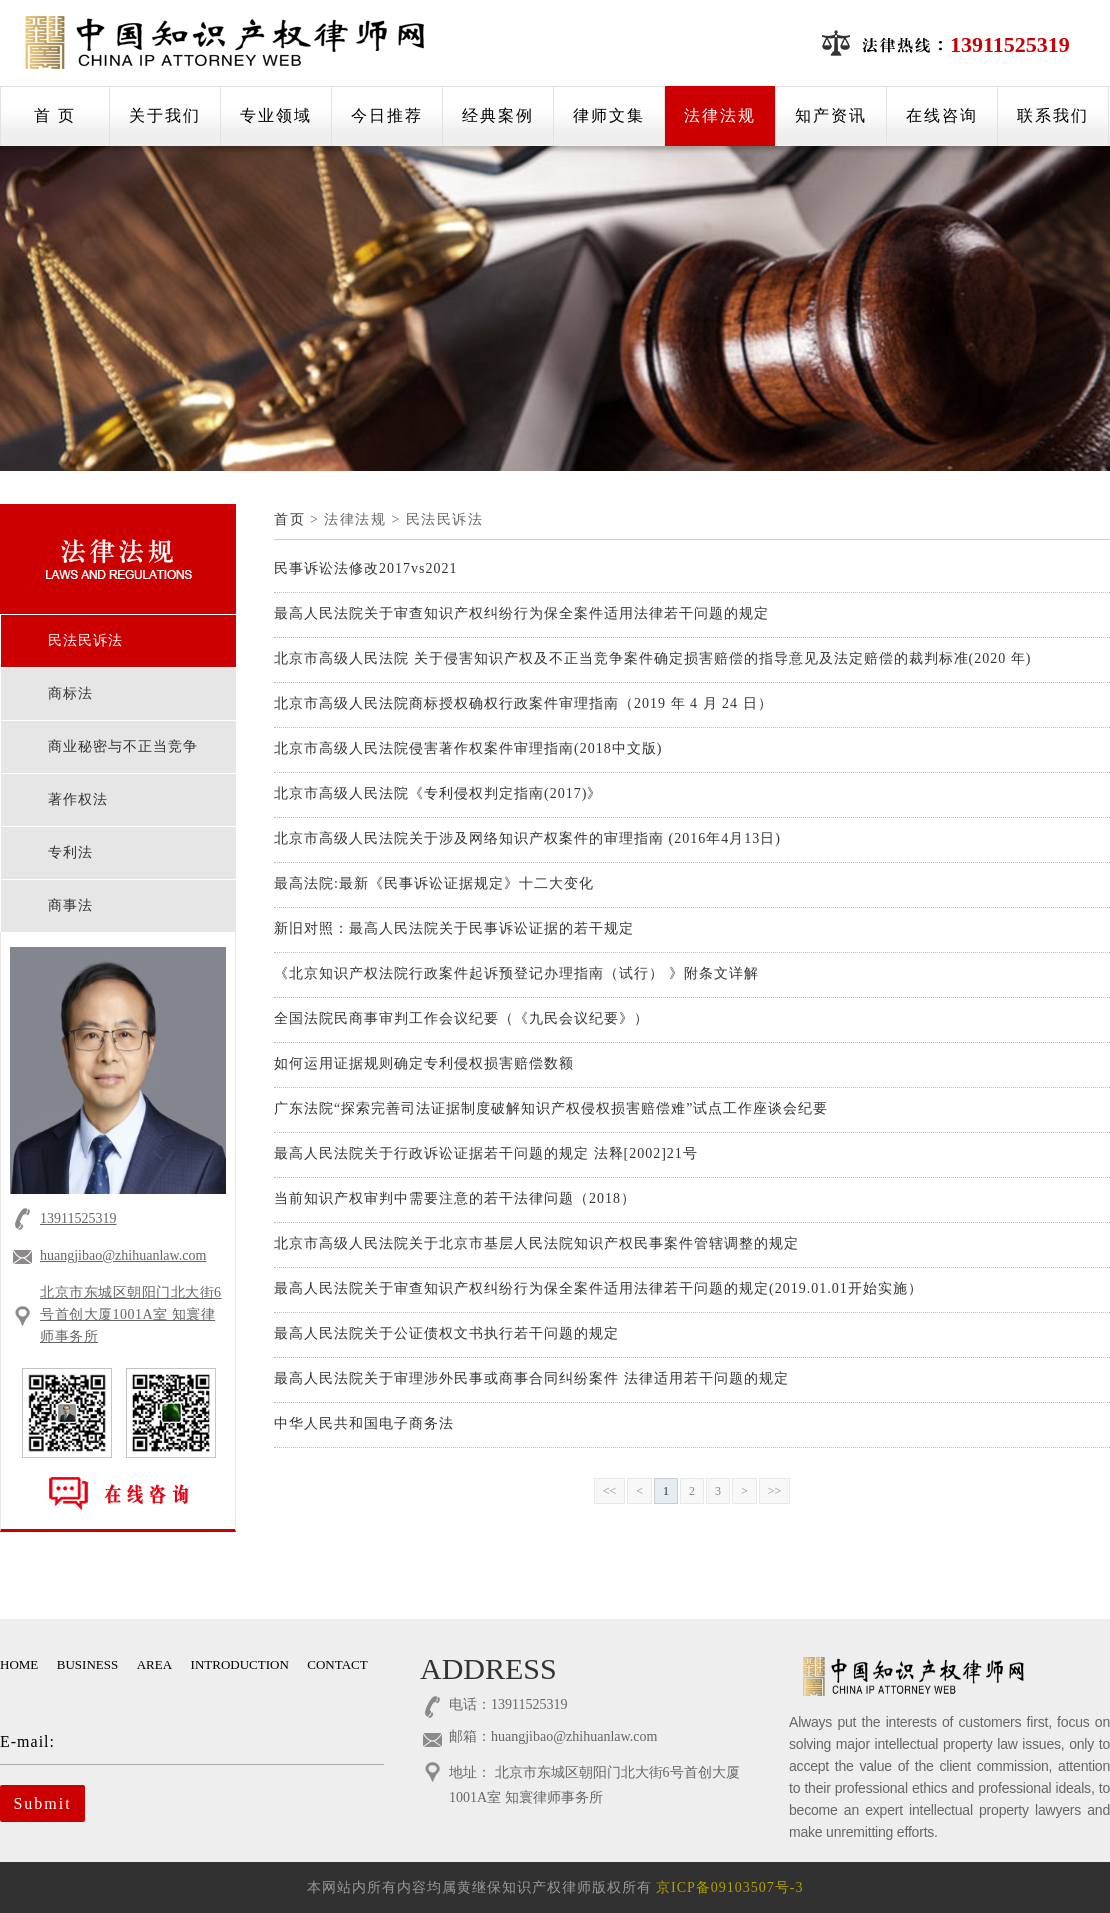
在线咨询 (942, 115)
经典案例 (498, 115)
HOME (19, 1664)
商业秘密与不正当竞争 (123, 746)
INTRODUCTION (240, 1664)
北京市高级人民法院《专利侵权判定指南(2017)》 (438, 793)
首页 (289, 519)
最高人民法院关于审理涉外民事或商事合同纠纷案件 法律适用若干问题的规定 (531, 1378)
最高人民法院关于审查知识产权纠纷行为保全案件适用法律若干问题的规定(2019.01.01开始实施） (598, 1288)
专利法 (70, 852)
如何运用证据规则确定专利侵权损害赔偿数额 (424, 1063)
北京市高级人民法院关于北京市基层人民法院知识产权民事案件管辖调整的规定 (536, 1243)
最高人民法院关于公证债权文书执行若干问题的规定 (446, 1333)
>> (775, 1491)
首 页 (55, 115)
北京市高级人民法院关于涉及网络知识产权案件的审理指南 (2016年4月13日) (527, 838)
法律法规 (720, 115)
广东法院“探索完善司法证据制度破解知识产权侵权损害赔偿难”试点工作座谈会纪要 (551, 1108)
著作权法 (78, 799)
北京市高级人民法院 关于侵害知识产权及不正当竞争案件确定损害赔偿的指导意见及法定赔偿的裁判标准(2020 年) (652, 658)
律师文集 (609, 115)
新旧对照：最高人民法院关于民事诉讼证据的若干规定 (454, 928)
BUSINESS (87, 1664)
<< (610, 1491)
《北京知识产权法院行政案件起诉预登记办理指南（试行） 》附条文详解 (516, 973)
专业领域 (276, 115)
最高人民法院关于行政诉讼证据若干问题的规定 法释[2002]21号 (486, 1153)
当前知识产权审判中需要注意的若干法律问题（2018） (455, 1198)
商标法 (70, 693)
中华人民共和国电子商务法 (364, 1423)
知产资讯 (831, 115)
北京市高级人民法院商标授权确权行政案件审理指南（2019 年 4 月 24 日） (523, 703)
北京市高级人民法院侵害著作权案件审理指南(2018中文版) (468, 748)
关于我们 (165, 115)
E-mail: (177, 1741)
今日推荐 (387, 115)
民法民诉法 (85, 640)
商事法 (70, 905)
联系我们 (1053, 115)
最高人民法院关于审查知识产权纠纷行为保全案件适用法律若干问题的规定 (521, 613)
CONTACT (337, 1664)
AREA (154, 1664)
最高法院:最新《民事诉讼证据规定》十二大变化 (434, 883)
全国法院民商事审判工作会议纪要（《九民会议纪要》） (461, 1018)
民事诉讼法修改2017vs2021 (365, 568)
